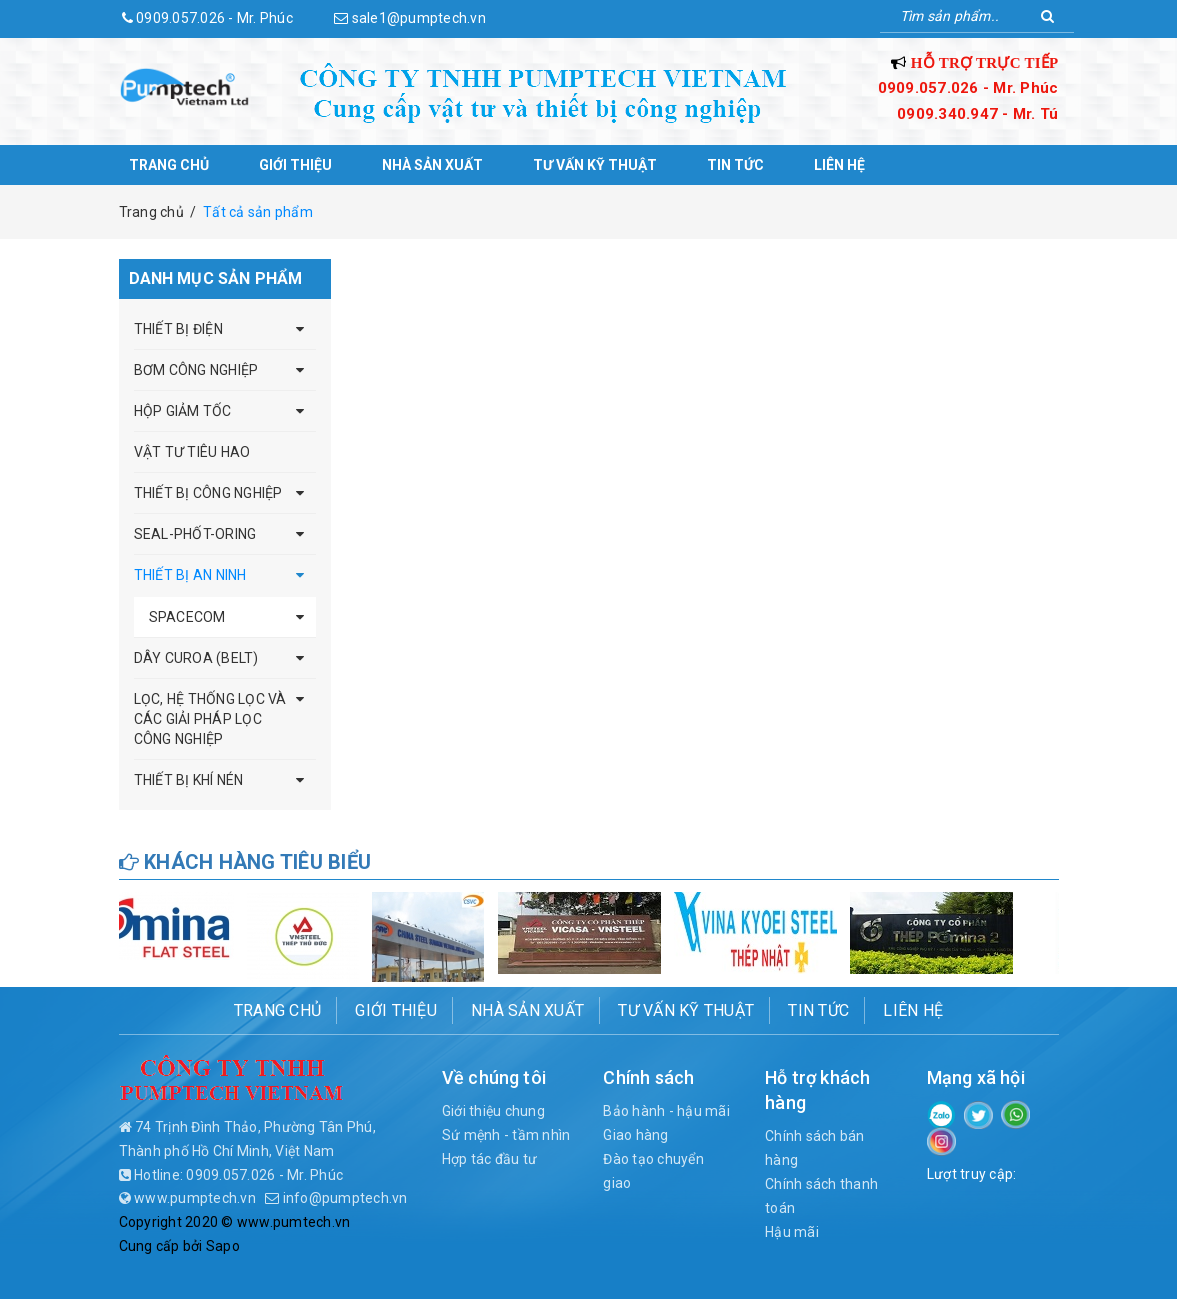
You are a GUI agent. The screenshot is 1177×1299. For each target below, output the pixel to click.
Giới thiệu (295, 165)
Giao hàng (635, 1135)
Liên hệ (839, 165)
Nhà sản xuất (432, 165)
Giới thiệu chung (493, 1111)
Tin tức (735, 165)
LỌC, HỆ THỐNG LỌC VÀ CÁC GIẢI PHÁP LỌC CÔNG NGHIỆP (210, 719)
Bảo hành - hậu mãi (666, 1111)
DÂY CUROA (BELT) (196, 658)
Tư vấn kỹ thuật (595, 165)
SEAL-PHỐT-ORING (195, 534)
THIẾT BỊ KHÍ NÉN (189, 780)
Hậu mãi (792, 1232)
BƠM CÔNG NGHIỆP (196, 370)
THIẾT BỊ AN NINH (190, 575)
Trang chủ (169, 165)
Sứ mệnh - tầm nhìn (506, 1135)
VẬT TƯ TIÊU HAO (192, 452)
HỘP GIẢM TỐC (183, 411)
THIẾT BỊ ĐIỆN (178, 329)
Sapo (223, 1246)
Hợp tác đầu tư (490, 1159)
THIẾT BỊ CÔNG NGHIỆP (208, 493)
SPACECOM (187, 617)
